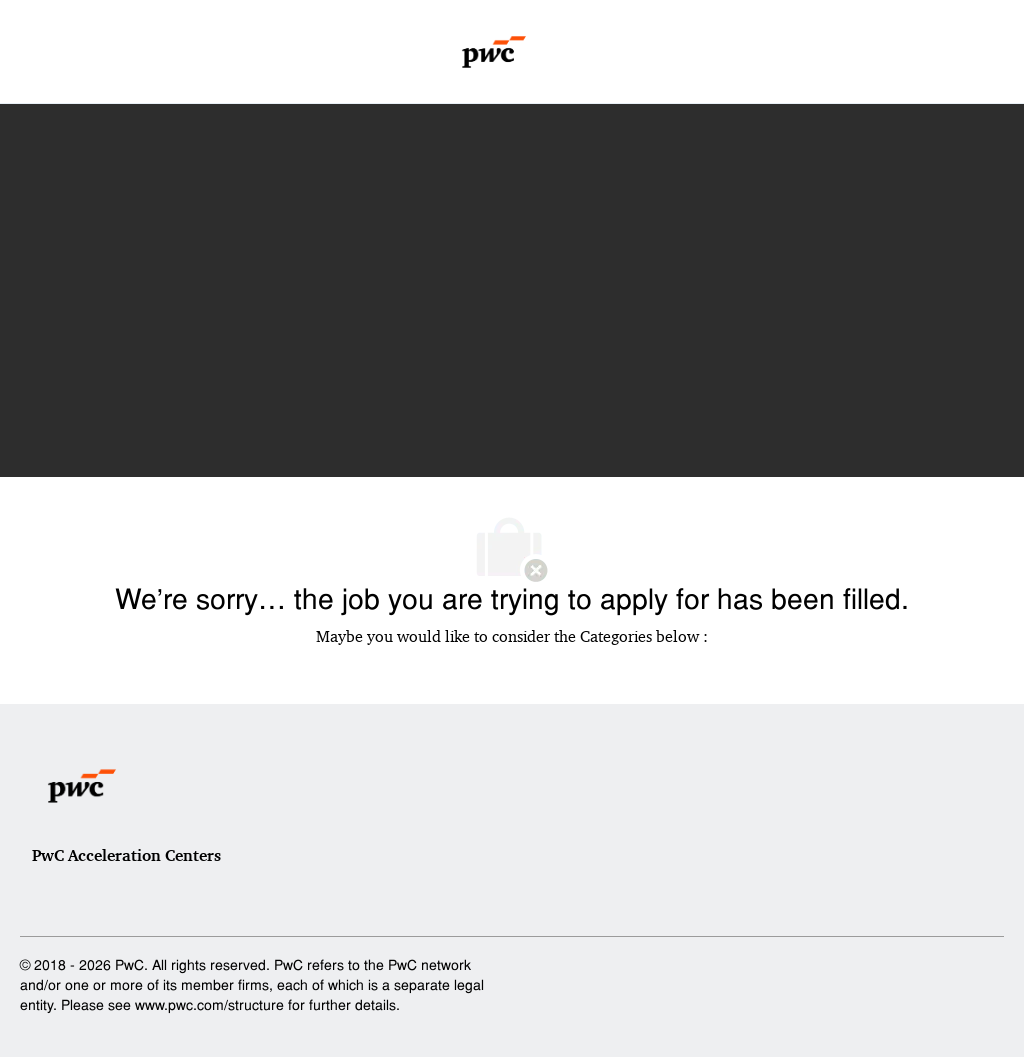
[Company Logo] (494, 52)
